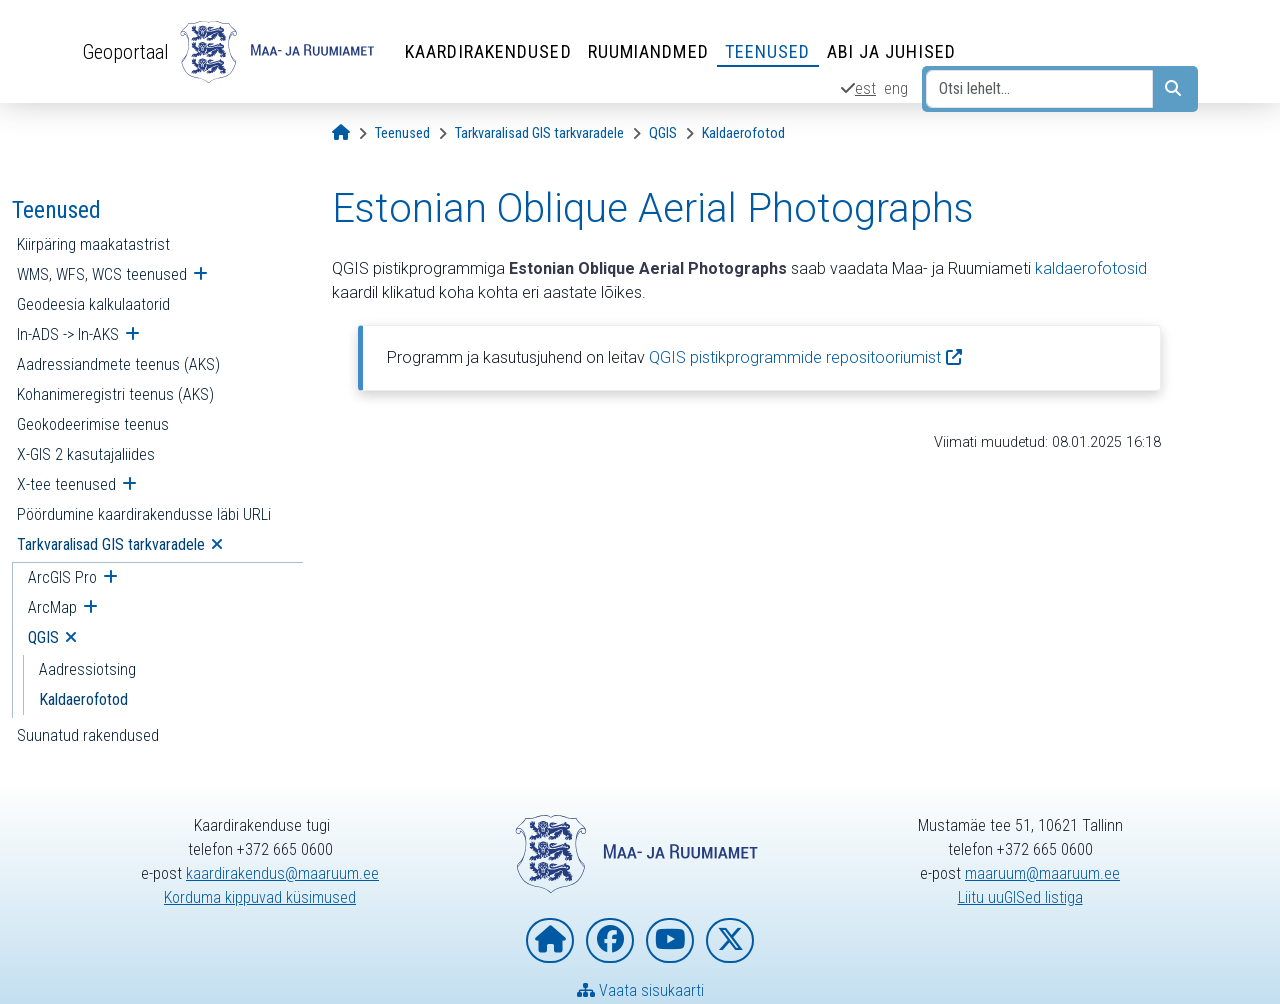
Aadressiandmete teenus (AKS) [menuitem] (118, 364)
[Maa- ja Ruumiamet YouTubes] (670, 940)
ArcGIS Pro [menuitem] (62, 577)
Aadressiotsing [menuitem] (87, 669)
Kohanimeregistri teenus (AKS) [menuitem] (115, 394)
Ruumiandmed (648, 51)
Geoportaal (125, 52)
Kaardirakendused (488, 51)
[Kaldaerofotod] (743, 133)
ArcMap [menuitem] (52, 607)
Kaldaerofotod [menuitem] (83, 699)
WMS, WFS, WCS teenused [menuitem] (102, 274)
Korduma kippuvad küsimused (260, 897)
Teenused (768, 51)
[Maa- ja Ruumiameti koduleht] (550, 940)
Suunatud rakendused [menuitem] (88, 735)
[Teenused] (402, 133)
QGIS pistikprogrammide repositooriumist (795, 357)
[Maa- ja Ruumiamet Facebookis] (610, 940)
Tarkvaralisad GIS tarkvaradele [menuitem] (111, 544)
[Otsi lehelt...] (1039, 89)
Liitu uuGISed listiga (1020, 897)
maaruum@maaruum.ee (1042, 873)
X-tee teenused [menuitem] (66, 484)
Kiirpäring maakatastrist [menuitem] (93, 244)
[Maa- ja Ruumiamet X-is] (730, 940)
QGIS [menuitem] (43, 637)
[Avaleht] (341, 133)
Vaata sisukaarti (640, 990)
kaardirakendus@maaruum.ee (282, 873)
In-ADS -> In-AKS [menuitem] (68, 334)
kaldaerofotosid (1091, 268)
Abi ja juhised (891, 51)
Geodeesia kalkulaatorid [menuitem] (93, 304)
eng (896, 88)
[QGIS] (663, 133)
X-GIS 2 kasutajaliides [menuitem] (86, 454)
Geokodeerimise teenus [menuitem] (93, 424)
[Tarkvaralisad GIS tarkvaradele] (539, 133)
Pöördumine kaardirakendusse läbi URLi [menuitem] (144, 514)
